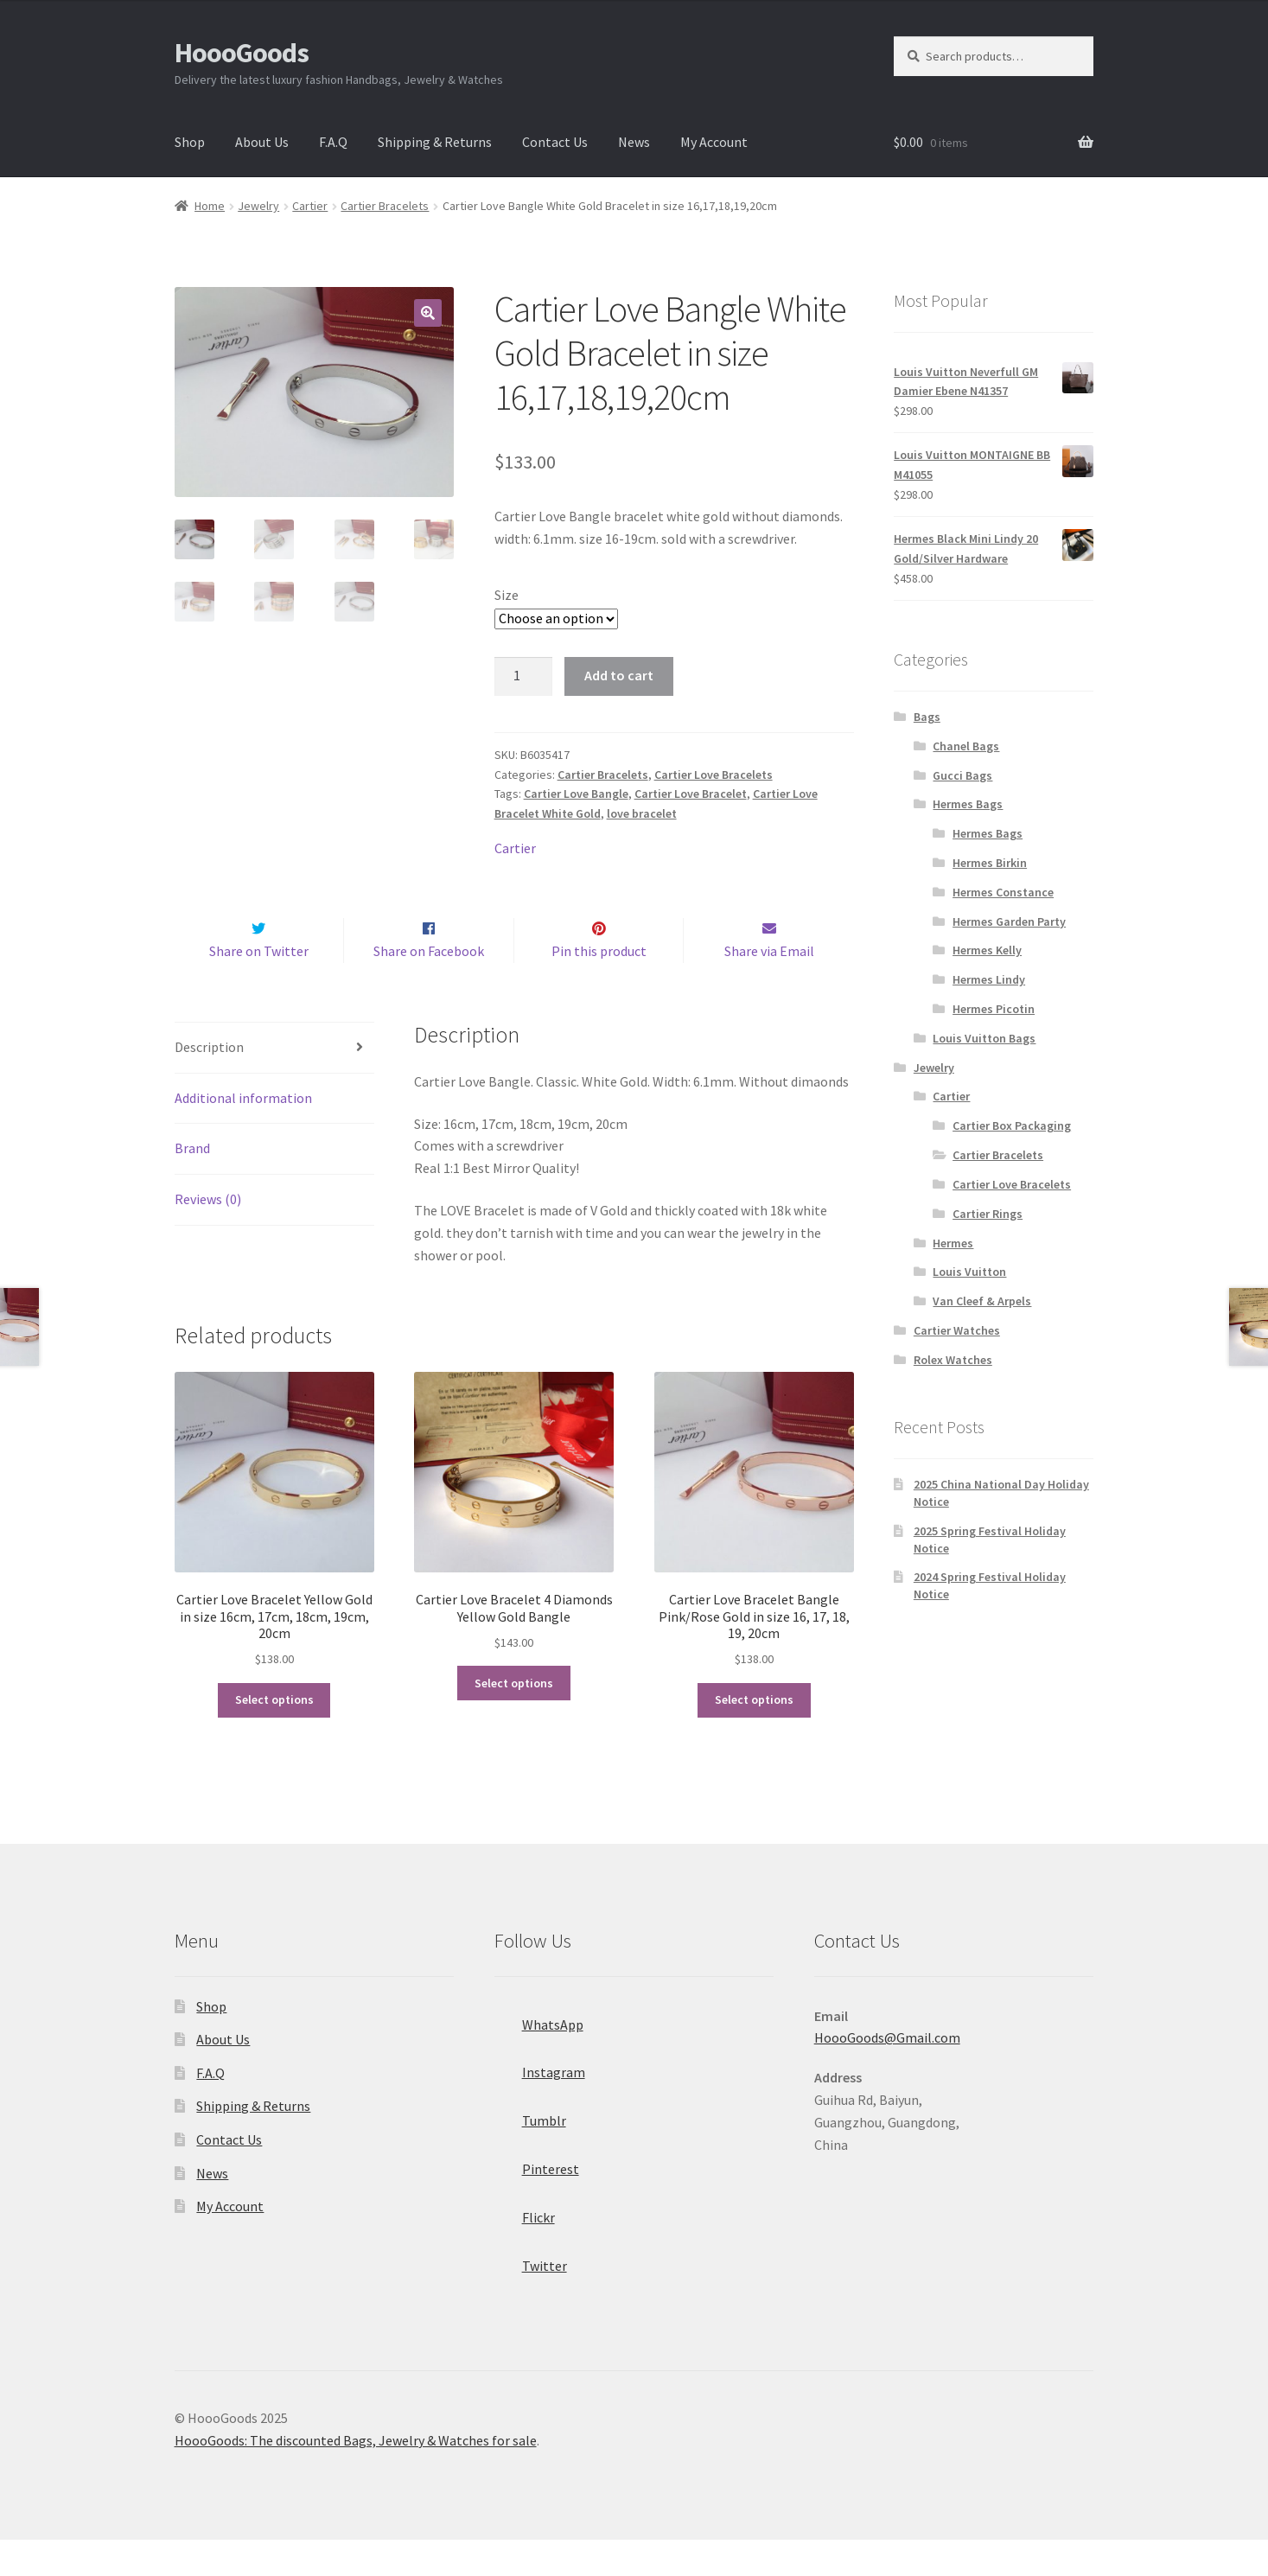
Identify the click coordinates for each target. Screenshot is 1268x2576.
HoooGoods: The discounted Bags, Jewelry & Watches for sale (356, 2476)
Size (506, 594)
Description (209, 1083)
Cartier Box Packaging (1012, 1125)
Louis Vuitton (969, 1271)
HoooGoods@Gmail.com (887, 2074)
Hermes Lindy (989, 979)
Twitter (530, 2297)
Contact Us (555, 141)
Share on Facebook (428, 987)
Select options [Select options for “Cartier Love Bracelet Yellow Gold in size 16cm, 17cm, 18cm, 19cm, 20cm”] (274, 1736)
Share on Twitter (259, 987)
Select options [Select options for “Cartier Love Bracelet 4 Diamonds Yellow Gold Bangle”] (514, 1719)
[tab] (274, 1084)
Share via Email (769, 987)
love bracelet (642, 813)
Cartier (310, 206)
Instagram (539, 2104)
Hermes (953, 1243)
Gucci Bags (962, 775)
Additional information (243, 1134)
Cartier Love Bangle (576, 793)
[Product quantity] (523, 677)
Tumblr (530, 2151)
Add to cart (618, 675)
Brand (192, 1185)
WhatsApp (538, 2055)
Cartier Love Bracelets (713, 774)
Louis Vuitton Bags (984, 1038)
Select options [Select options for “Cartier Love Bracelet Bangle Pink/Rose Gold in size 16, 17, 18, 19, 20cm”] (754, 1736)
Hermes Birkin (990, 862)
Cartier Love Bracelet (690, 793)
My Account (714, 141)
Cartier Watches (957, 1330)
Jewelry (258, 206)
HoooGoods (242, 52)
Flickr (524, 2248)
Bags (927, 716)
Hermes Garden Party (1009, 921)
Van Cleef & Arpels (982, 1301)
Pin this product (599, 987)
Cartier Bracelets (385, 206)
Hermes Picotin (994, 1009)
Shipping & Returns (435, 141)
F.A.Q (333, 141)
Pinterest (536, 2200)
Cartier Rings (988, 1213)
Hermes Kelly (987, 950)
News (634, 141)
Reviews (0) (208, 1236)
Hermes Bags (968, 804)
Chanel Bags (966, 746)
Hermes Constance (1003, 892)
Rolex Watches (953, 1360)
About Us (262, 141)
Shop (190, 141)
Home (209, 206)
